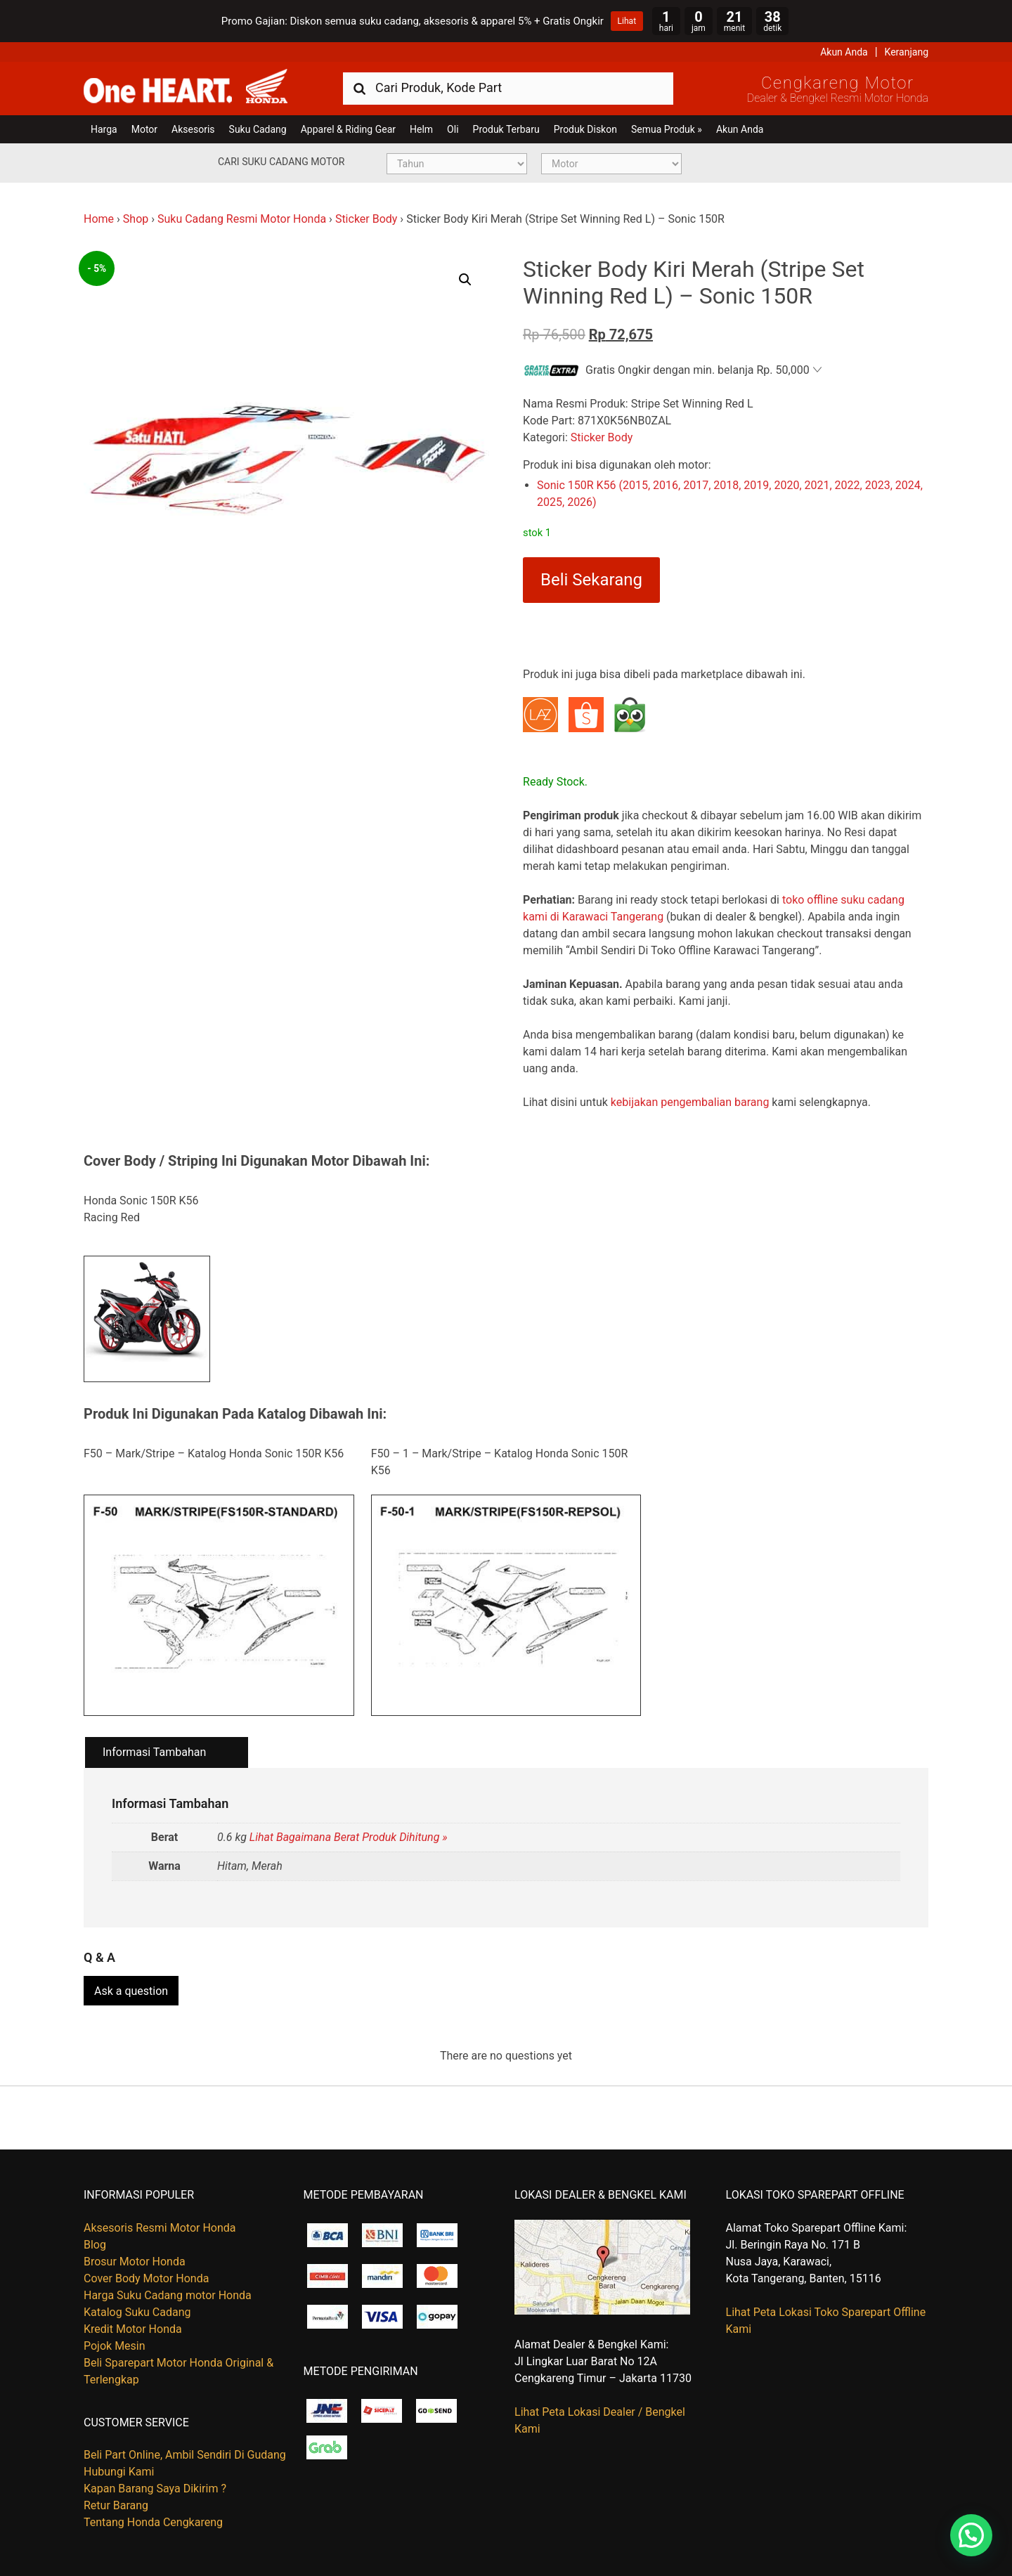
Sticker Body (366, 219)
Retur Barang (116, 2505)
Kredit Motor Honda (133, 2329)
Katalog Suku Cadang (137, 2312)
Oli (452, 129)
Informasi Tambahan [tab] (154, 1752)
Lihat (627, 21)
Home (99, 219)
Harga (104, 129)
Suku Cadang (258, 129)
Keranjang (906, 52)
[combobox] (508, 87)
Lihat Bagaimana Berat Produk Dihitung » (348, 1837)
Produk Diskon (585, 129)
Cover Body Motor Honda (146, 2278)
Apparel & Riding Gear (348, 129)
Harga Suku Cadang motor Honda (168, 2295)
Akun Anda (844, 52)
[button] (465, 279)
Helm (421, 129)
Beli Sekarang (591, 580)
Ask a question (131, 1991)
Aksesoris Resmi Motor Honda (160, 2228)
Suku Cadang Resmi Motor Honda (241, 219)
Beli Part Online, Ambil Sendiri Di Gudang (185, 2454)
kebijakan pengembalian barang (690, 1102)
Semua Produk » (666, 129)
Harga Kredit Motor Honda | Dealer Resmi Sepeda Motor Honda (185, 87)
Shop (135, 219)
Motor (144, 129)
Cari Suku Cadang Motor (281, 161)
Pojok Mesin (114, 2346)
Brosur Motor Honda (135, 2261)
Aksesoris (192, 129)
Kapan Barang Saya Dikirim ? (155, 2488)
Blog (95, 2244)
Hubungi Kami (119, 2471)
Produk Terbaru (506, 129)
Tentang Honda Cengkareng (153, 2522)
